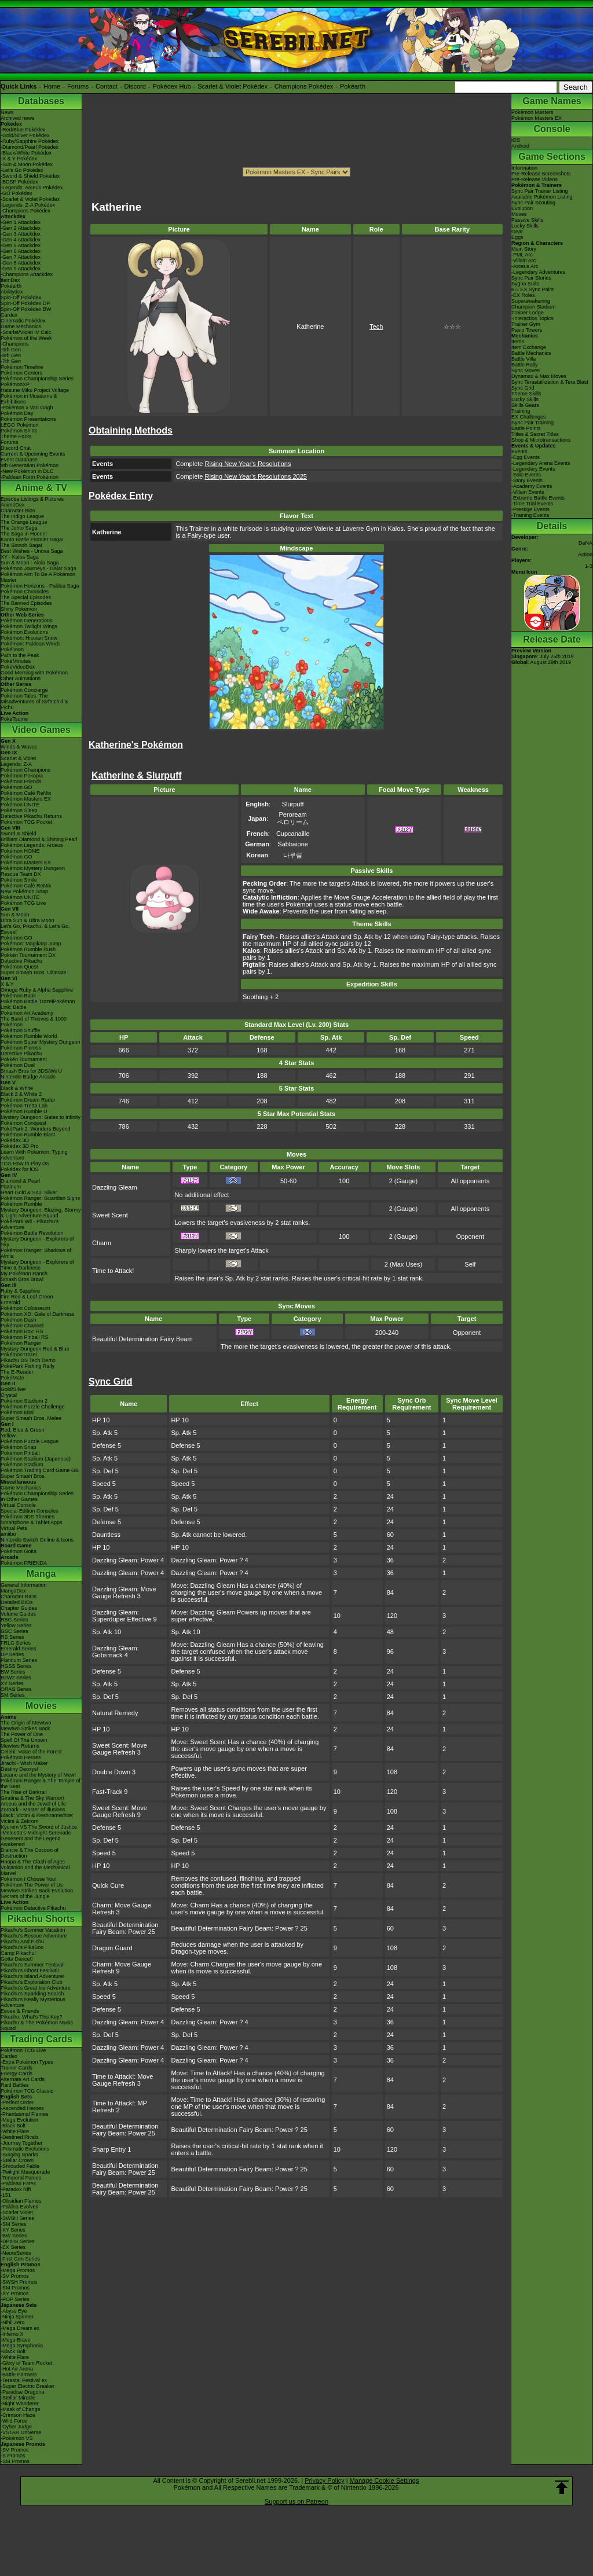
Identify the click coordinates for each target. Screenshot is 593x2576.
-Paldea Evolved (20, 2207)
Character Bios (18, 510)
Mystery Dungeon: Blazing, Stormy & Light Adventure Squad (41, 1213)
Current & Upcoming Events (33, 454)
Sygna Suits (525, 284)
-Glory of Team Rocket (26, 2363)
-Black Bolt (13, 2126)
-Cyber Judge (16, 2427)
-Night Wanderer (20, 2403)
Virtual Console (18, 1505)
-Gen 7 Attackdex (21, 257)
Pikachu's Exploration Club (32, 1982)
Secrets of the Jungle (25, 1896)
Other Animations (21, 678)
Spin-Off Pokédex (21, 297)
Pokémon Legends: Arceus (32, 845)
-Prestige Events (530, 509)
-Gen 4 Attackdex (21, 240)
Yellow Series (16, 1625)
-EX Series (13, 2247)
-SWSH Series (17, 2218)
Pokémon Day (17, 413)
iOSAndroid (520, 143)
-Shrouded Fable (20, 2166)
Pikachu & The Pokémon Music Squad (37, 2025)
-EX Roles (523, 295)
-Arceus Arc (525, 266)
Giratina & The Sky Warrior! (32, 1798)
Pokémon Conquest (23, 1123)
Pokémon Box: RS (22, 1331)
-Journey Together (21, 2143)
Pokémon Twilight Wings (29, 626)
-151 (6, 2195)
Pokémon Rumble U (24, 1111)
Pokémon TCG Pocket (26, 822)
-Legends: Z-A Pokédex (28, 205)
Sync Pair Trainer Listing (539, 191)
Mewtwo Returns (20, 1746)
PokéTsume (14, 719)
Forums (78, 86)
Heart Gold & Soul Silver (29, 1192)
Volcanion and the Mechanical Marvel (35, 1870)
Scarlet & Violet (18, 758)
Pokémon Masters (532, 112)
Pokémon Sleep (19, 810)
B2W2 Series (16, 1677)
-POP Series (15, 2299)
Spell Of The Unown (24, 1740)
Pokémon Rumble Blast (28, 1134)
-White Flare (15, 2131)
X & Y (7, 984)
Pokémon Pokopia (22, 776)
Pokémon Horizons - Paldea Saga (40, 586)
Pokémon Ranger (21, 1343)
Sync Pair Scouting (533, 203)
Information (524, 168)
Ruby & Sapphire (20, 1291)
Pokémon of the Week (26, 338)
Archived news (18, 118)
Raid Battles (15, 2085)
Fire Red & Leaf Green (27, 1297)
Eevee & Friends (20, 2011)
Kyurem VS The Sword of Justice (39, 1827)
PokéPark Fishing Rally (27, 1366)
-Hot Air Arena (17, 2369)
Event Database (19, 460)
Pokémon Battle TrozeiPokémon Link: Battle (38, 1004)
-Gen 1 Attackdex (21, 222)
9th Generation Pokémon (29, 465)
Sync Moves (525, 370)
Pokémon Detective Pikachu (33, 1908)
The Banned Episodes (26, 603)
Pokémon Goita (18, 1551)
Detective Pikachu (21, 961)
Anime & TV (41, 488)
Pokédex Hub (172, 86)
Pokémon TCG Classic (27, 2091)
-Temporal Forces (21, 2178)
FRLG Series (16, 1643)
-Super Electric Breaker (27, 2386)
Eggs (517, 237)
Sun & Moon (15, 915)
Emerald (10, 1302)
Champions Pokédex (304, 86)
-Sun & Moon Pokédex (27, 164)
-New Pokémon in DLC (27, 471)
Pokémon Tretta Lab (24, 1106)
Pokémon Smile (19, 880)
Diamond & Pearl (20, 1181)
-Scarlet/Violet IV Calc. (27, 332)
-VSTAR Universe (21, 2432)
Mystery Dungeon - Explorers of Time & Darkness (37, 1265)
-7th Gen (11, 361)
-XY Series (13, 2230)
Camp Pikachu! (18, 1953)
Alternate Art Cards (23, 2079)
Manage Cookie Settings (384, 2480)
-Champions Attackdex (27, 274)
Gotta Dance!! (17, 1959)
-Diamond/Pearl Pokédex (29, 147)
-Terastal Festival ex (24, 2380)
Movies (41, 1706)
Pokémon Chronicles (25, 592)
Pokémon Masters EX (26, 799)
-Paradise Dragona (23, 2392)
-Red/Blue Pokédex (23, 130)
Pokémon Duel (18, 1065)
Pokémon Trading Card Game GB (40, 1470)
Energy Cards (16, 2073)
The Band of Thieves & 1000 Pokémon (34, 1022)
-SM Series (14, 2224)
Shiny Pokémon (19, 609)
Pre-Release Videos (534, 179)
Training (520, 411)
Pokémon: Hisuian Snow (29, 638)
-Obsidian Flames (21, 2201)
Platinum (11, 1187)
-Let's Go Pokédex (22, 170)
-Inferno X (12, 2334)
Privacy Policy (324, 2480)
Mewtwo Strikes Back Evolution (37, 1891)
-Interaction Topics (532, 318)
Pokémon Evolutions (24, 632)
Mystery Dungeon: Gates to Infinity (40, 1117)
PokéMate (12, 1378)
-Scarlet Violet (17, 2212)
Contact (107, 86)
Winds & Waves (19, 747)
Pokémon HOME (20, 851)
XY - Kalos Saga (20, 557)
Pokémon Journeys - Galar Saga (38, 568)
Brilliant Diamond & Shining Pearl (39, 839)
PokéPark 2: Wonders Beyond (35, 1129)
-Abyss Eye (14, 2311)
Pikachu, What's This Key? (32, 2017)
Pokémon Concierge (24, 690)
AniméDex (13, 505)
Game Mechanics (21, 326)
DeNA (585, 543)
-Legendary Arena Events (540, 463)
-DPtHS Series (18, 2241)
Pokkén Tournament (24, 1059)
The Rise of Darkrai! (24, 1792)
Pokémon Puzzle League (29, 1441)
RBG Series (14, 1620)
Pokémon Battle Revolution (32, 1233)
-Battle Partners (19, 2374)
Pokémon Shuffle (20, 1030)
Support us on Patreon (296, 2501)
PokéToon (12, 649)
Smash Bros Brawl (22, 1279)
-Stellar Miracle (18, 2398)
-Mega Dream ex (20, 2328)
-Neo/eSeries (16, 2253)
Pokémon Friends (21, 781)
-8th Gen (11, 355)
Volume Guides (18, 1614)
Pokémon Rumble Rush (28, 949)
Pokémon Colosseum (25, 1308)
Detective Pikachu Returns (31, 816)
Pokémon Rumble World (29, 1036)
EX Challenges (528, 417)
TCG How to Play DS (25, 1163)
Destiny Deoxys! (19, 1769)
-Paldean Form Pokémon (29, 477)
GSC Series (14, 1631)
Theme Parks (16, 436)
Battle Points (526, 428)
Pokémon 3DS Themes (27, 1517)
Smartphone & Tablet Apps (31, 1522)
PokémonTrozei (19, 1354)
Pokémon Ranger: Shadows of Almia (36, 1253)
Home (51, 86)
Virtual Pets (14, 1528)
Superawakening (530, 301)
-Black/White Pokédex (26, 153)
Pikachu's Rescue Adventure (34, 1936)
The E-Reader (17, 1372)
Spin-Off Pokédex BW (26, 309)
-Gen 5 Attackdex (21, 245)
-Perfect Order (17, 2102)
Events (519, 451)
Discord (135, 86)
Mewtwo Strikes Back (25, 1728)
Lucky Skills (525, 226)
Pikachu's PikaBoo (22, 1947)
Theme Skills (526, 394)
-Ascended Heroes (22, 2108)
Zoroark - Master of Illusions (33, 1809)
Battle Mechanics (531, 353)
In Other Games (19, 1499)
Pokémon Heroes (21, 1757)
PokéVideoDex (18, 667)
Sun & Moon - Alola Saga (30, 563)
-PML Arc (522, 255)
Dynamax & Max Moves (538, 376)
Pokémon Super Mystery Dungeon (40, 1042)
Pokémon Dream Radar (28, 1100)
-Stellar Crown (17, 2160)
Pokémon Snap (18, 1447)
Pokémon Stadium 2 (24, 1401)
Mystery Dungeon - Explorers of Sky (37, 1241)
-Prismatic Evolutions (25, 2149)
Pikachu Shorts (41, 1919)
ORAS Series (16, 1689)
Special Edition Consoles (29, 1511)
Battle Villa (523, 359)
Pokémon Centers (21, 373)
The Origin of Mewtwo (26, 1723)
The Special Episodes (26, 597)
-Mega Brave (16, 2340)
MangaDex (13, 1591)
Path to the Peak (20, 655)
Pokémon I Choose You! (29, 1879)
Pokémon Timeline (22, 367)
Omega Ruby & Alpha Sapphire (37, 990)
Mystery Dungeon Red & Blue (35, 1349)
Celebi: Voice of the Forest (31, 1752)
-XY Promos (14, 2293)
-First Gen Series (20, 2259)
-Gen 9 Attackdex (21, 268)
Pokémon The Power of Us (32, 1885)
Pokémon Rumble (21, 1204)
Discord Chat (16, 448)
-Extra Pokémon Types (27, 2062)
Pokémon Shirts (19, 431)
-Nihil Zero (13, 2322)
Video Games (41, 730)
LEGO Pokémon (20, 425)
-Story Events (527, 480)
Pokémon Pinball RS (25, 1337)
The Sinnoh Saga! (21, 545)
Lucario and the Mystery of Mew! (38, 1775)
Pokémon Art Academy (27, 1013)
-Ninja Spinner (17, 2317)
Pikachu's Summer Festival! (33, 1965)
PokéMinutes (16, 661)
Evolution (522, 208)
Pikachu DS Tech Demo (28, 1360)
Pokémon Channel (22, 1326)
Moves (519, 214)
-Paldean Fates (18, 2183)
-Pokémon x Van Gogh (27, 407)
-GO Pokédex (16, 193)
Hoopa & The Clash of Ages (33, 1862)
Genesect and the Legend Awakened (31, 1841)
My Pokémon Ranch (24, 1273)
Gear (517, 231)
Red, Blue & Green (23, 1430)
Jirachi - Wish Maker (24, 1763)
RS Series (12, 1637)
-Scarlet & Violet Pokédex (30, 199)
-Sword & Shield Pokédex (30, 176)
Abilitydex (12, 292)
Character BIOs (18, 1596)
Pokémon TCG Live (23, 903)
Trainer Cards (16, 2068)
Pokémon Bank (18, 996)
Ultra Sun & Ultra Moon (27, 920)
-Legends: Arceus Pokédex (32, 187)
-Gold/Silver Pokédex (25, 135)
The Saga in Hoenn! (24, 534)
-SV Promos (15, 2276)
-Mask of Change (21, 2409)
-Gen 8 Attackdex (21, 263)
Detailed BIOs (17, 1602)
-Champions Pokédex (25, 211)
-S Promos (13, 2455)
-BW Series (14, 2236)
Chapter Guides (19, 1608)
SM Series (13, 1695)
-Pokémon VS (17, 2438)
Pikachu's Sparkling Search (32, 1994)
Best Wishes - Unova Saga (32, 551)
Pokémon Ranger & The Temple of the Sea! (40, 1783)
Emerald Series (18, 1649)
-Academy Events (531, 486)
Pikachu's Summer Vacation (33, 1930)
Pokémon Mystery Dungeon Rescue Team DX (33, 871)
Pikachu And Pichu (22, 1941)
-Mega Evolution (19, 2120)
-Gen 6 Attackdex (21, 251)
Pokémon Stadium (22, 1464)
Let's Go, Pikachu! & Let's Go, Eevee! (35, 929)
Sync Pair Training (532, 422)
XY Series (12, 1683)
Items (517, 341)
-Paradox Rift (16, 2189)
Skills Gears (525, 405)
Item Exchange (528, 347)
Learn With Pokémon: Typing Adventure (34, 1155)
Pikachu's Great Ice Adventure (36, 1988)
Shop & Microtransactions (541, 440)
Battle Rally (524, 365)
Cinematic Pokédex (23, 321)
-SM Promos (15, 2288)
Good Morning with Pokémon (34, 673)
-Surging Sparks (19, 2154)
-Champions (15, 344)
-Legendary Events (533, 469)
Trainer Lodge (527, 312)
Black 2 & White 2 (21, 1094)
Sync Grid (523, 388)
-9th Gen (11, 350)
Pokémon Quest (19, 967)
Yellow (8, 1436)
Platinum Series (19, 1660)
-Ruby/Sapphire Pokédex (29, 141)
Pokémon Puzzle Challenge (33, 1407)
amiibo (8, 1534)
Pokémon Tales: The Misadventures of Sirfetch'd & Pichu (34, 701)
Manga (41, 1574)
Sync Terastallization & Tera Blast (549, 382)
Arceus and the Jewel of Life (33, 1804)
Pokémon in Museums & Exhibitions (29, 399)
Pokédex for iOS (20, 1169)
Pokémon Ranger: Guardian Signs (40, 1198)
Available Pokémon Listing (541, 197)
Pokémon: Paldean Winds (31, 644)
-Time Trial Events (532, 504)
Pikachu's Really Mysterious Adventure (33, 2002)
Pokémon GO (16, 787)
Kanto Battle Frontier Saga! (32, 539)
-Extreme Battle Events (538, 498)
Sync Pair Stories (531, 278)
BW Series (13, 1672)
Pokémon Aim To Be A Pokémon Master (38, 577)
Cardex (9, 315)
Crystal (9, 1395)
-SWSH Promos (19, 2282)
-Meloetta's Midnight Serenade (36, 1833)
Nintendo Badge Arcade (28, 1077)
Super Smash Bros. (23, 1476)
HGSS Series (16, 1666)
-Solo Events (526, 475)
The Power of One (22, 1734)
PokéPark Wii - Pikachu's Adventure (29, 1224)
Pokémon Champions (25, 770)
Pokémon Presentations (28, 419)
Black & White (17, 1088)
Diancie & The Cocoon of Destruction (29, 1853)
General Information (24, 1585)
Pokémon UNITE (20, 805)
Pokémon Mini (17, 1412)
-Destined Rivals (20, 2137)
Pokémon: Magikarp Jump (31, 943)
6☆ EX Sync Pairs (532, 289)
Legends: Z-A (16, 764)
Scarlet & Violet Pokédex (232, 86)
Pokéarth (352, 86)
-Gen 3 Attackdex (21, 234)
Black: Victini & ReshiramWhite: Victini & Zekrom (37, 1818)
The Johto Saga (19, 528)
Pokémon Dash (18, 1320)
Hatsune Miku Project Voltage (35, 390)
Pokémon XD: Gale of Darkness (38, 1314)
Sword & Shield (18, 833)
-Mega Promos (18, 2270)
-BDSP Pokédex (19, 182)
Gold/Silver (13, 1389)
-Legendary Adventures (538, 272)
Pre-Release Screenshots (541, 174)
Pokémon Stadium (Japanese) (36, 1459)
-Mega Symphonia (22, 2346)
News (7, 112)
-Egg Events (525, 457)
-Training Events (530, 515)
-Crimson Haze (18, 2415)
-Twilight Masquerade (25, 2172)
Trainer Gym (525, 324)
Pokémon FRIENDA (24, 1563)
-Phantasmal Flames (25, 2114)
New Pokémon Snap (24, 891)
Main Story (523, 249)
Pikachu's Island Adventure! (32, 1976)
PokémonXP (15, 384)
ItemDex (10, 280)
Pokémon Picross (21, 1048)
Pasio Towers (526, 330)
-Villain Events (527, 492)
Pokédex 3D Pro (20, 1146)
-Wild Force (14, 2421)
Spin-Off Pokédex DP (25, 303)
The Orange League (24, 522)
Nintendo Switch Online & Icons (37, 1540)
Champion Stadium (533, 307)
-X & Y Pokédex (19, 159)
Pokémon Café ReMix (26, 793)
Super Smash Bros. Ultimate (34, 972)
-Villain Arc (523, 260)
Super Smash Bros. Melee (31, 1418)
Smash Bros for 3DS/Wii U (31, 1071)
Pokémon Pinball (20, 1453)
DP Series (12, 1654)
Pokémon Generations (27, 620)
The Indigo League (22, 516)
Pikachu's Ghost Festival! (30, 1970)
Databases (41, 101)
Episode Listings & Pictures (32, 499)
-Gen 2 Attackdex (21, 228)
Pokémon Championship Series (37, 378)
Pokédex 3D (15, 1140)
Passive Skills (527, 220)
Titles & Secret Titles (535, 434)
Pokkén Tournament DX (28, 955)
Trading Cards (41, 2039)
